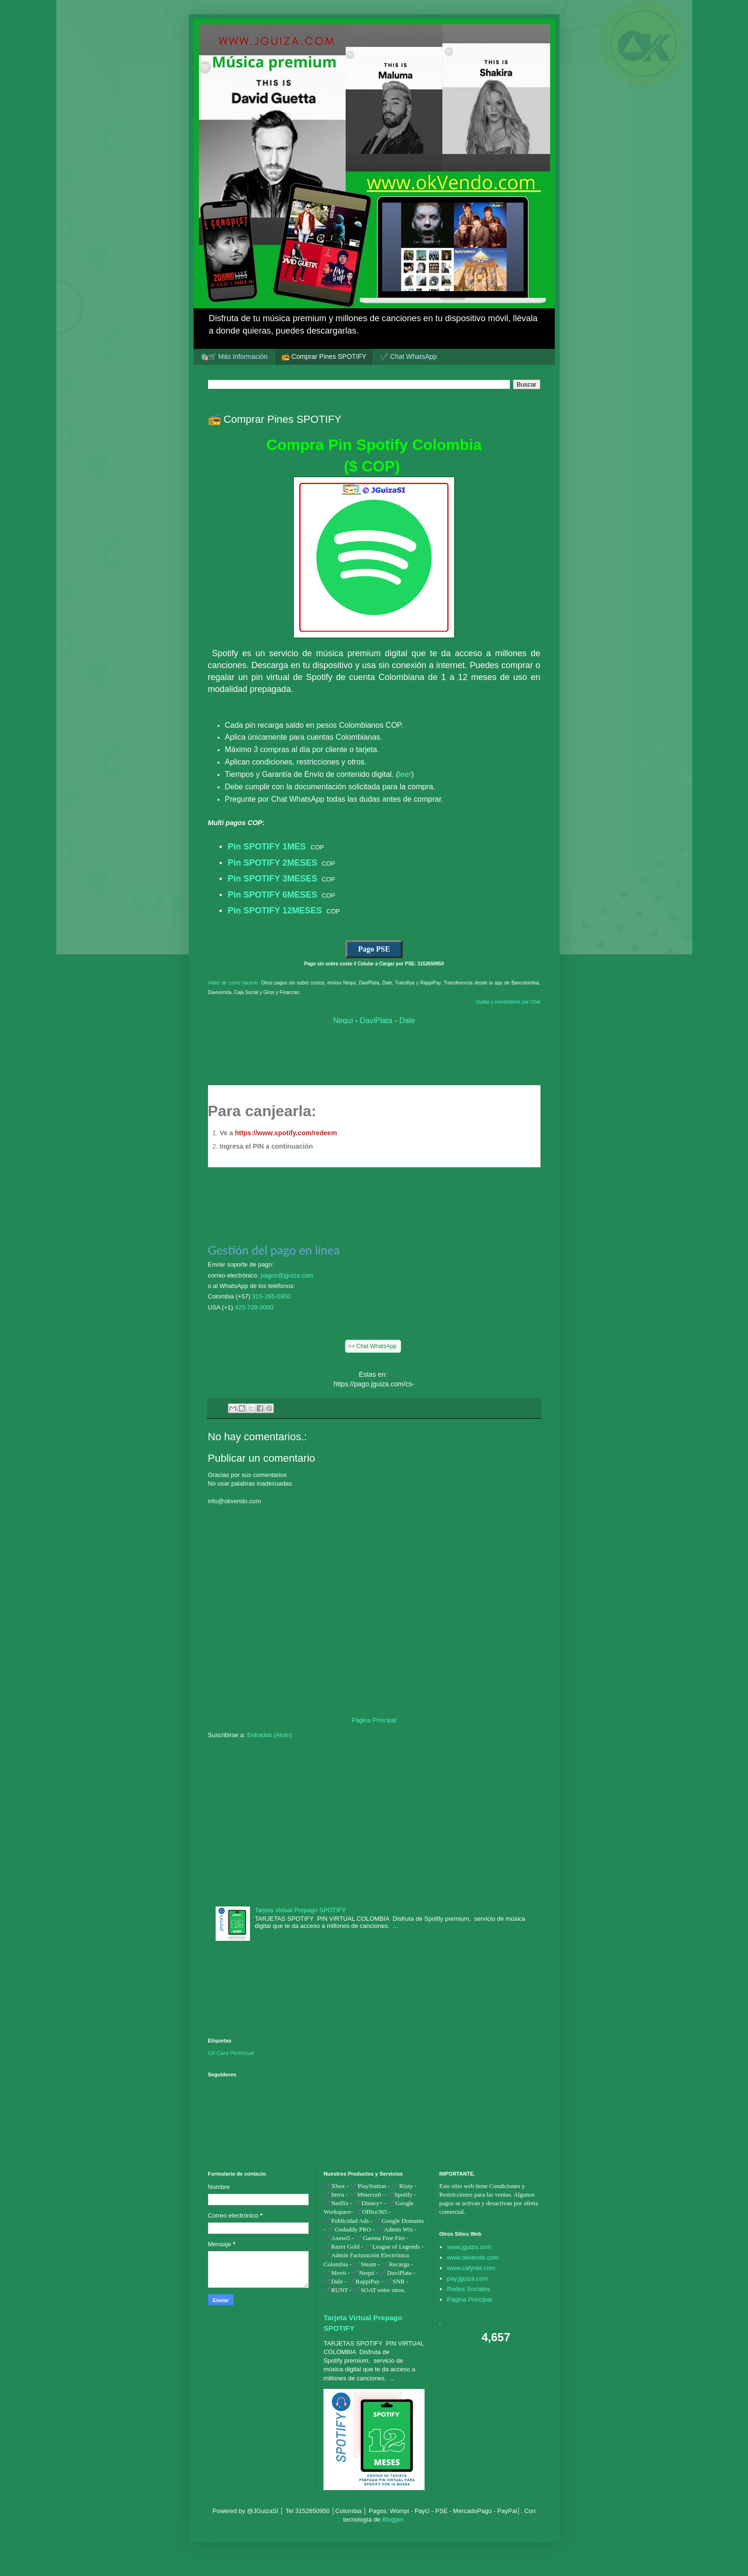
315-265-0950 (271, 1296)
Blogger (392, 2519)
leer (404, 774)
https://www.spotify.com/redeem (286, 1133)
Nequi (343, 1020)
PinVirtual (242, 2053)
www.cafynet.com (471, 2268)
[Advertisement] (374, 1821)
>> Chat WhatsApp (373, 1346)
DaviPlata (376, 1020)
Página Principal (374, 1720)
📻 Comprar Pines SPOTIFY (323, 356)
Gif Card (218, 2053)
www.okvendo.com (473, 2257)
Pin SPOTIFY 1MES (268, 846)
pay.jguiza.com (467, 2278)
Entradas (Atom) (269, 1734)
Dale (407, 1020)
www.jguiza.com (469, 2247)
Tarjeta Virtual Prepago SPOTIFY (300, 1910)
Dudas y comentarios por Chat (508, 1002)
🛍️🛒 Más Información (234, 356)
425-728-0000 (254, 1307)
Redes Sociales (468, 2289)
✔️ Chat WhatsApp (408, 356)
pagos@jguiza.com (286, 1275)
